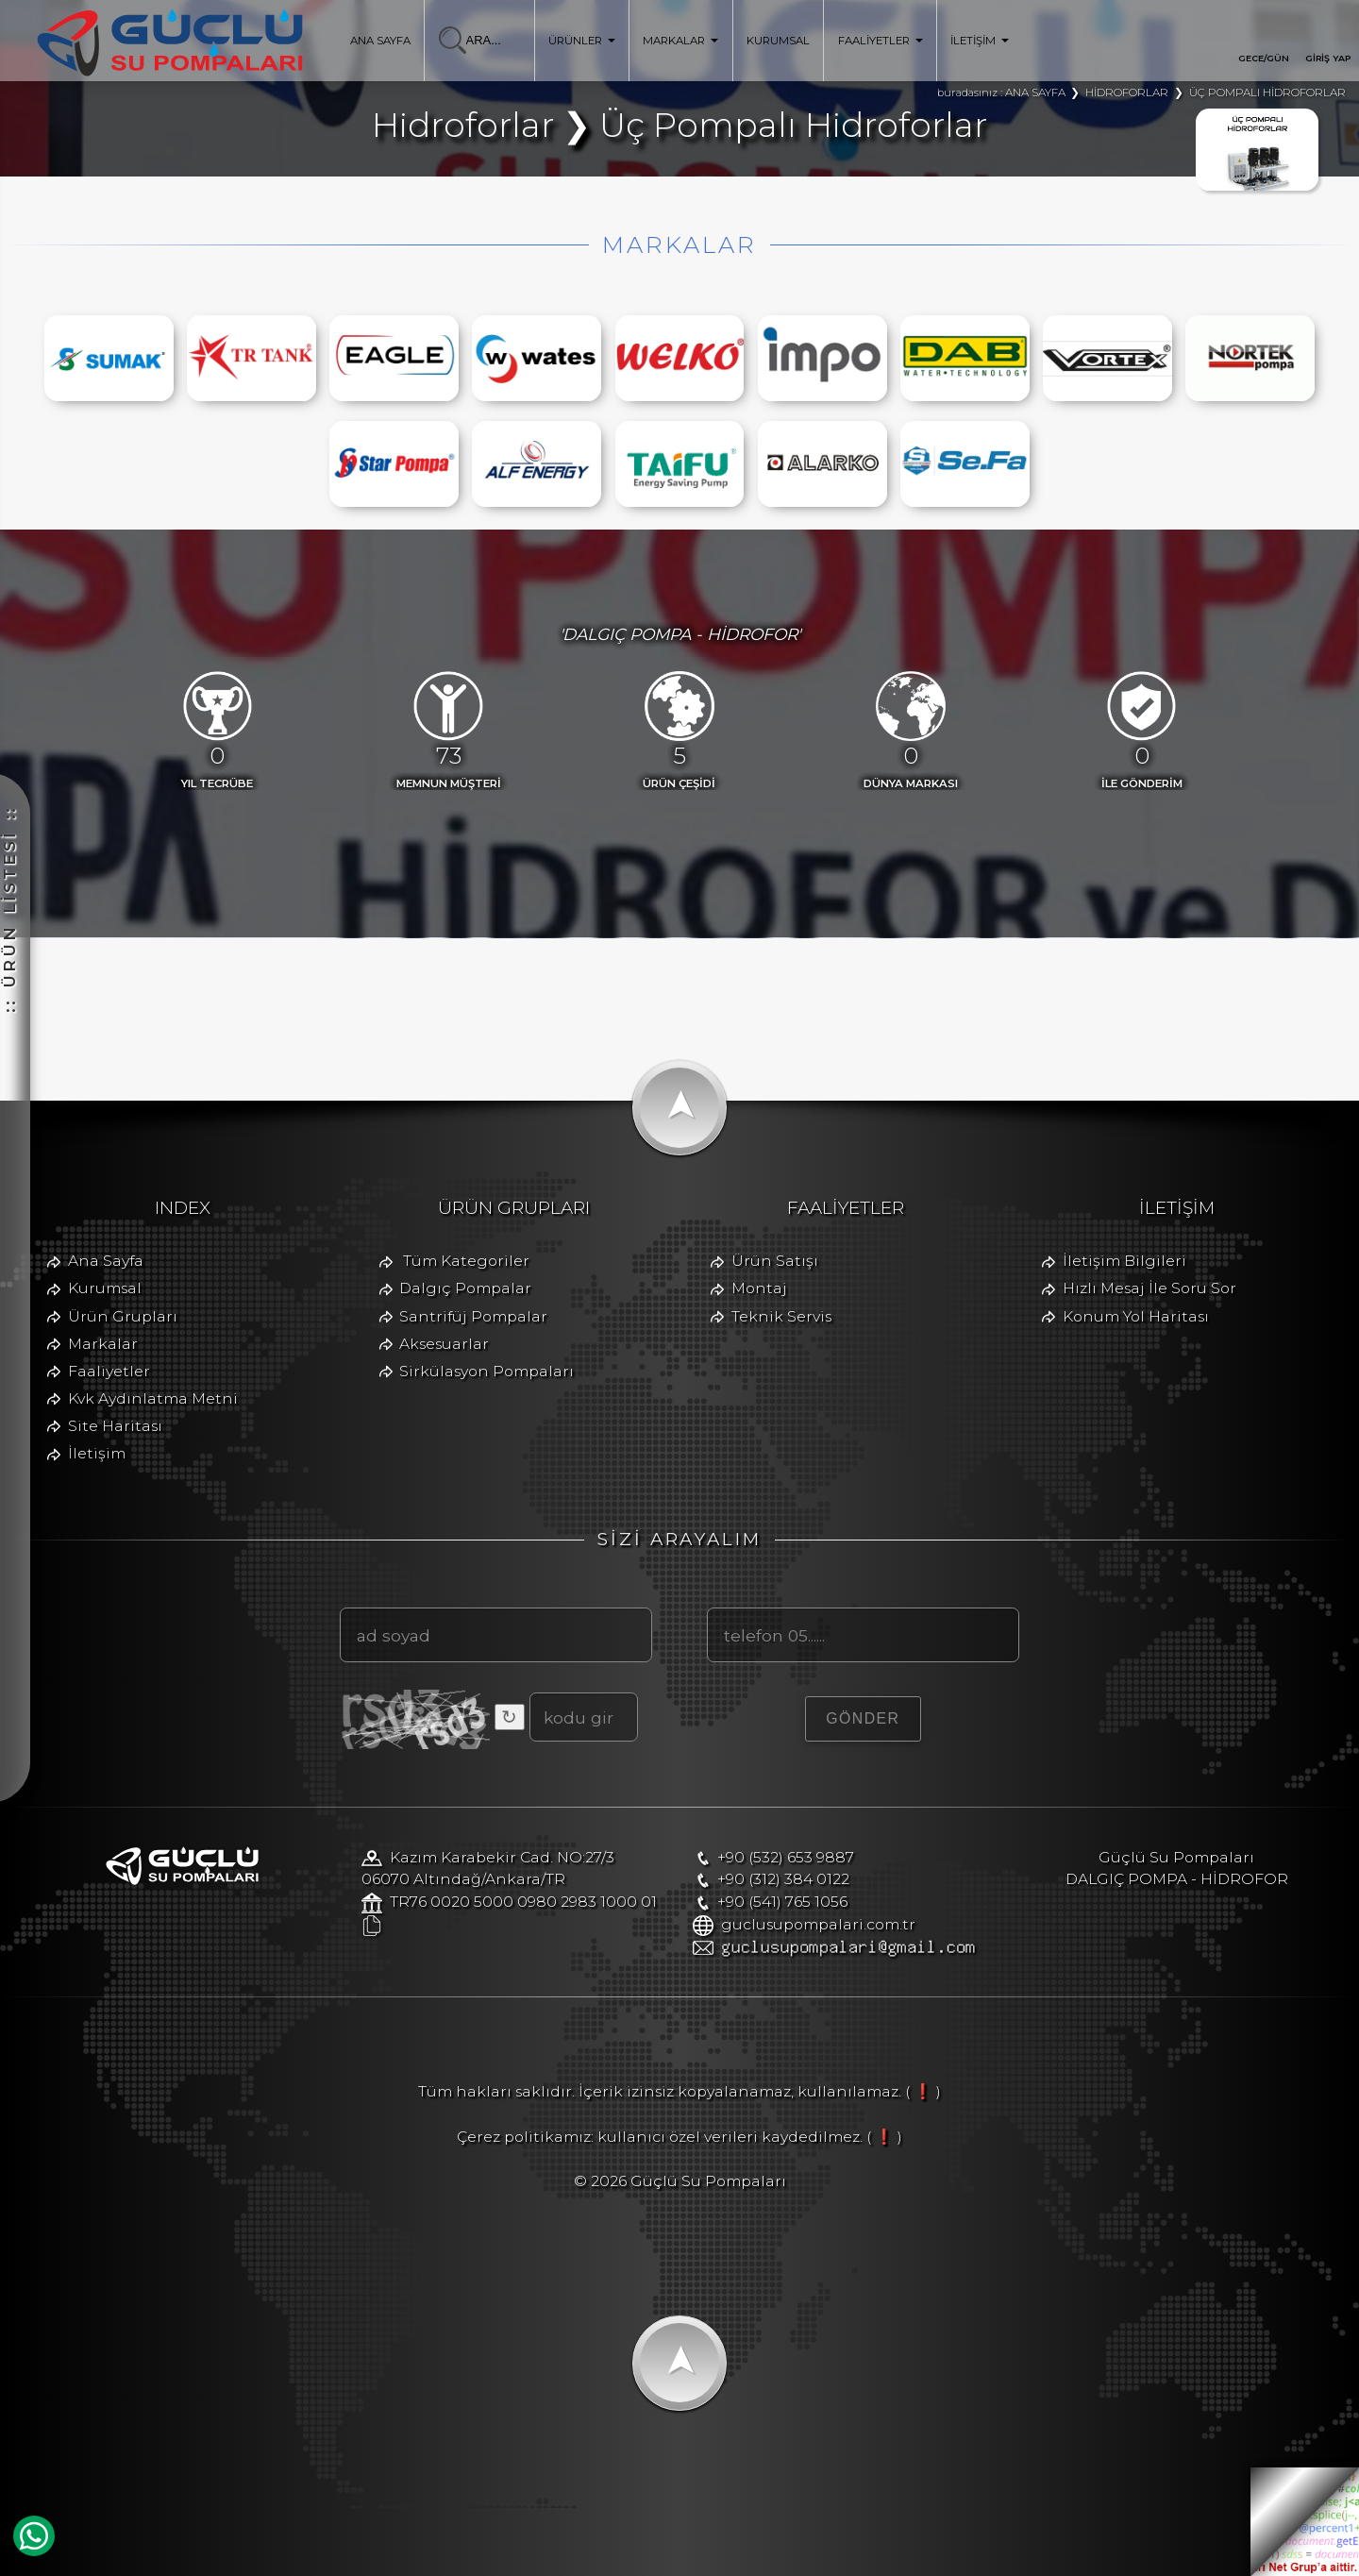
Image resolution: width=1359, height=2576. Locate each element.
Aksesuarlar (444, 1344)
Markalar (103, 1344)
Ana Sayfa (105, 1261)
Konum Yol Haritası (1136, 1316)
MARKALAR (680, 40)
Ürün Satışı (774, 1261)
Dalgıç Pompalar (465, 1288)
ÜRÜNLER (581, 40)
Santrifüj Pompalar (473, 1316)
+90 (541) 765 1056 (782, 1902)
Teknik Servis (781, 1316)
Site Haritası (115, 1426)
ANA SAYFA (380, 40)
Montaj (759, 1288)
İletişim (97, 1453)
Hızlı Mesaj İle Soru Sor (1149, 1288)
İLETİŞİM (979, 40)
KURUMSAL (778, 40)
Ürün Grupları (122, 1316)
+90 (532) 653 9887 (785, 1857)
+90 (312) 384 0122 (783, 1879)
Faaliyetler (109, 1371)
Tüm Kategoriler (466, 1261)
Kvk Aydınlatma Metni (153, 1398)
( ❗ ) (923, 2091)
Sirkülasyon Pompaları (486, 1371)
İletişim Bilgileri (1124, 1261)
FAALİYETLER (880, 40)
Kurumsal (105, 1288)
